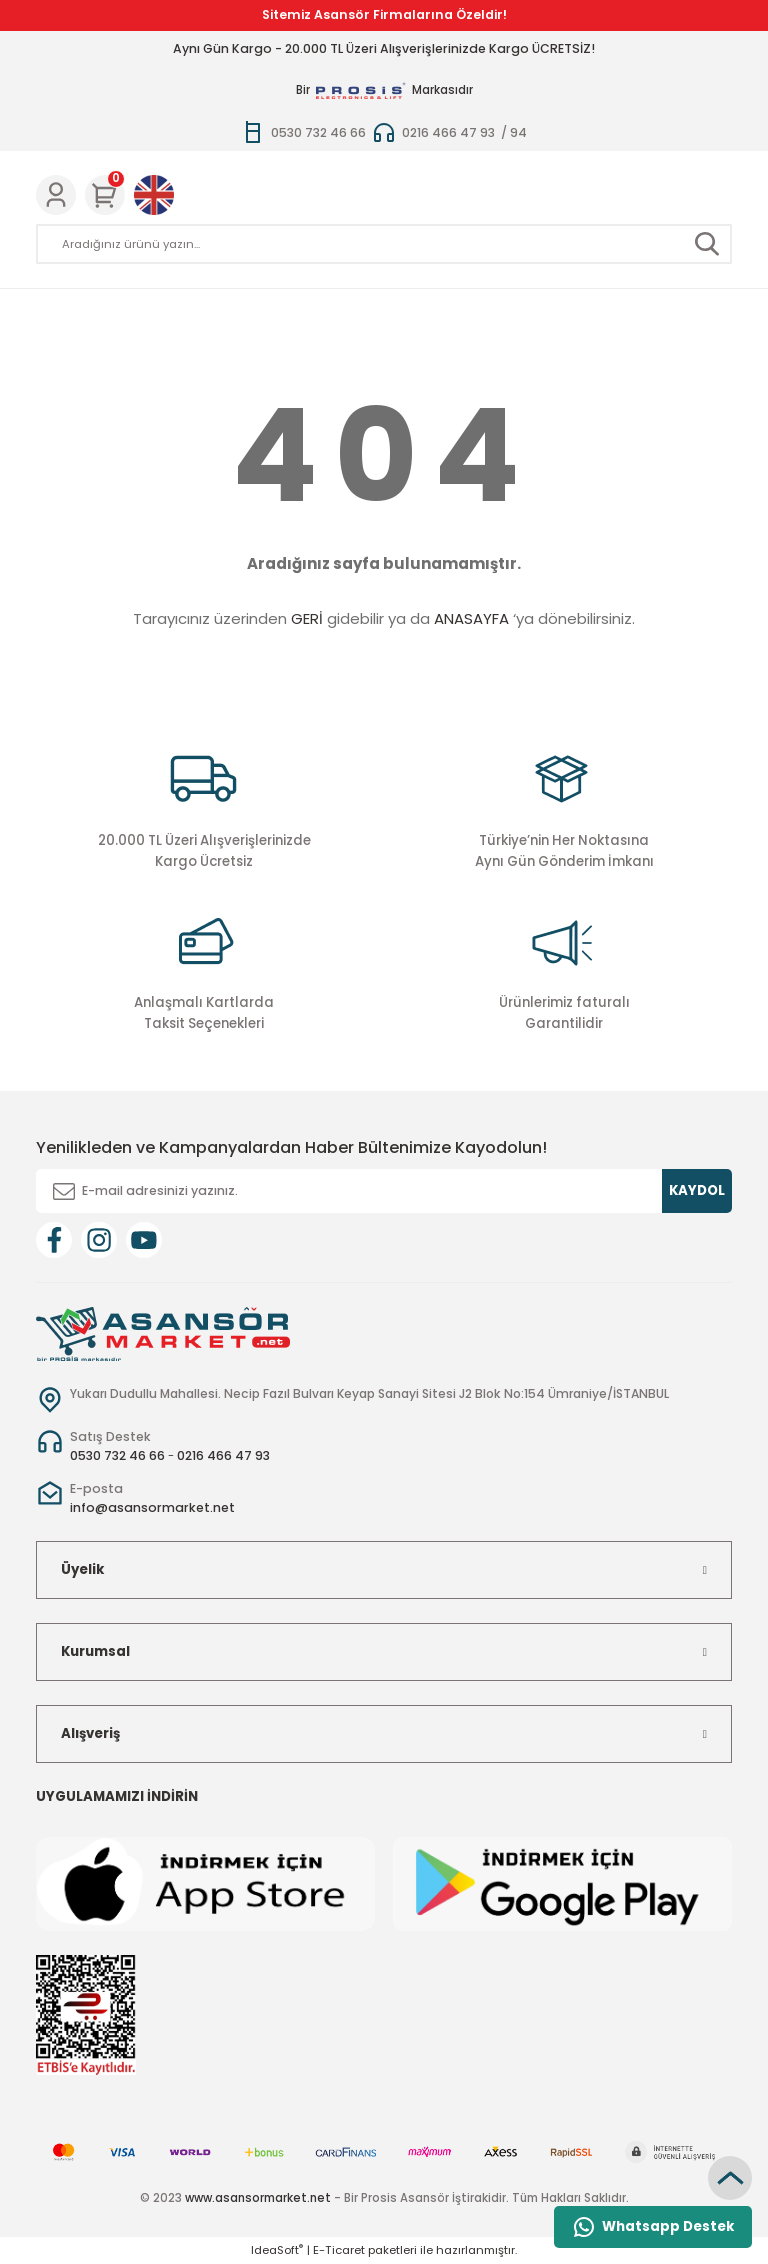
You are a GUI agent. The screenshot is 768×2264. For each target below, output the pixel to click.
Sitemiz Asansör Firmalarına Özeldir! (384, 14)
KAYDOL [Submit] (697, 1190)
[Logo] (163, 1333)
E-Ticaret (339, 2250)
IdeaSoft (277, 2250)
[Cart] (105, 195)
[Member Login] (56, 195)
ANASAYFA (471, 618)
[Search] (384, 244)
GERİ (307, 618)
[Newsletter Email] (384, 1191)
